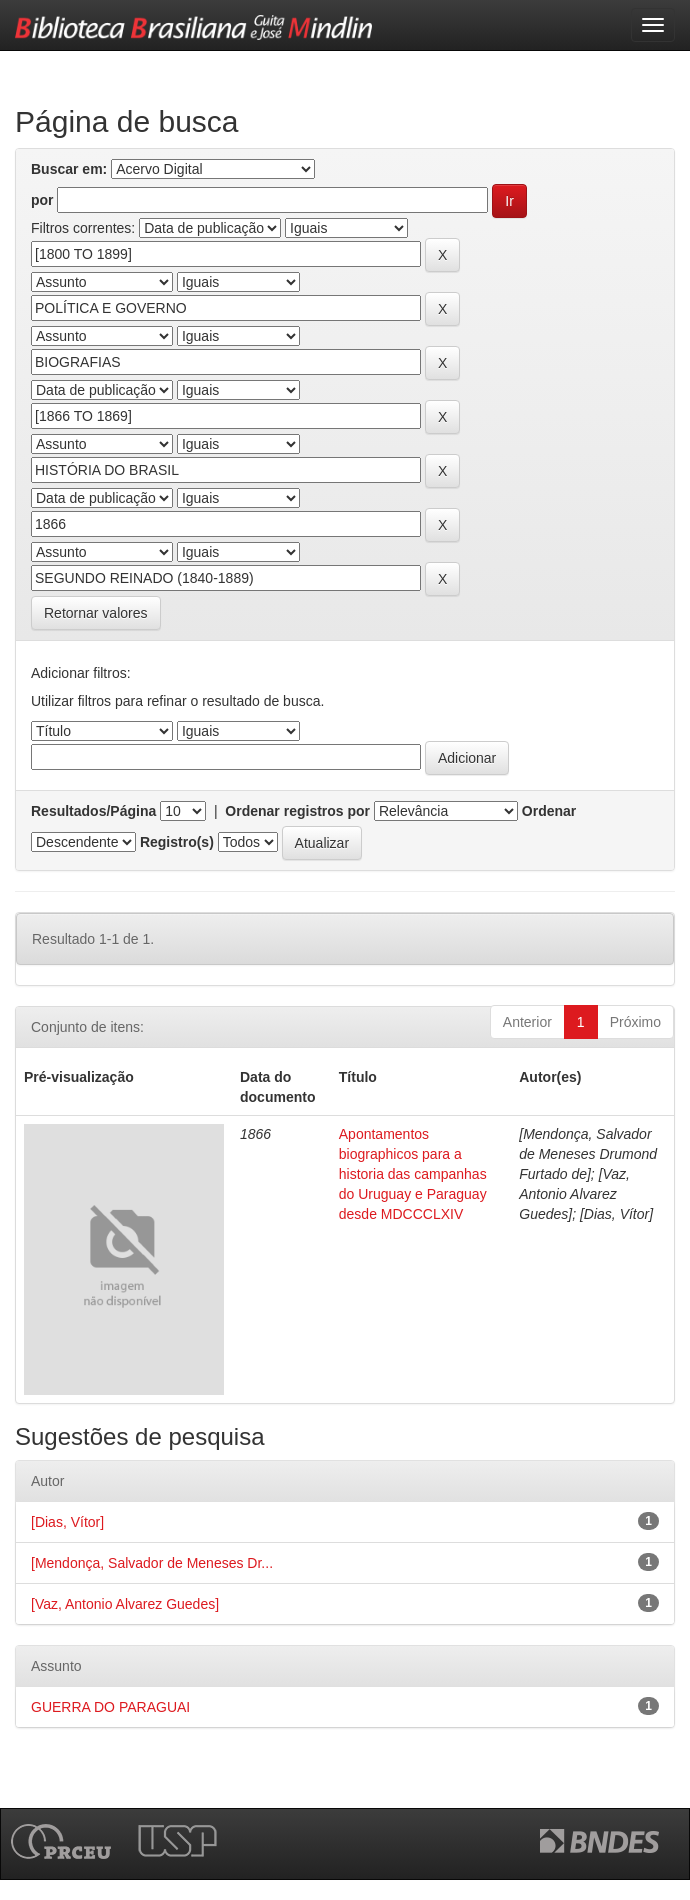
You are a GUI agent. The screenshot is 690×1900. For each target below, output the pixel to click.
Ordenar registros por (297, 811)
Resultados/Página (93, 811)
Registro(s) (177, 842)
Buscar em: (69, 169)
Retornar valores (96, 613)
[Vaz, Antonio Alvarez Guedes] (125, 1604)
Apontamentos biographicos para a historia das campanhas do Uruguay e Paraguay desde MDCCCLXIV (413, 1174)
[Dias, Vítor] (67, 1522)
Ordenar (549, 811)
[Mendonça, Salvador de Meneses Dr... (152, 1563)
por (42, 200)
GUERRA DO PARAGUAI (110, 1707)
